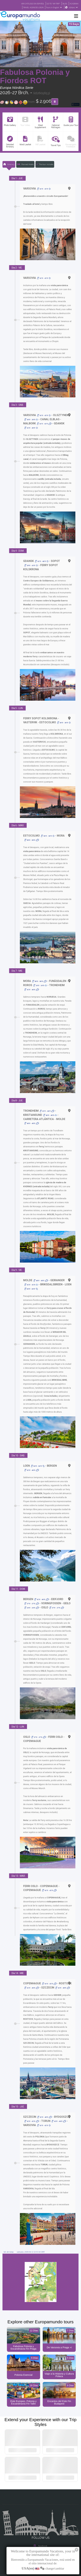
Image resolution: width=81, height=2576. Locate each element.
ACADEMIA (74, 3)
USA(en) (73, 7)
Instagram (40, 2526)
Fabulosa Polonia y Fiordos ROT (35, 76)
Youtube (40, 2539)
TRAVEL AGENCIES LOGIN (31, 7)
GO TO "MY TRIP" (51, 3)
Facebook (40, 2519)
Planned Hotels (25, 164)
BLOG (64, 3)
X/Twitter (40, 2532)
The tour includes (44, 164)
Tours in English (54, 7)
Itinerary (8, 164)
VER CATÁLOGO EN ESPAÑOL (28, 3)
